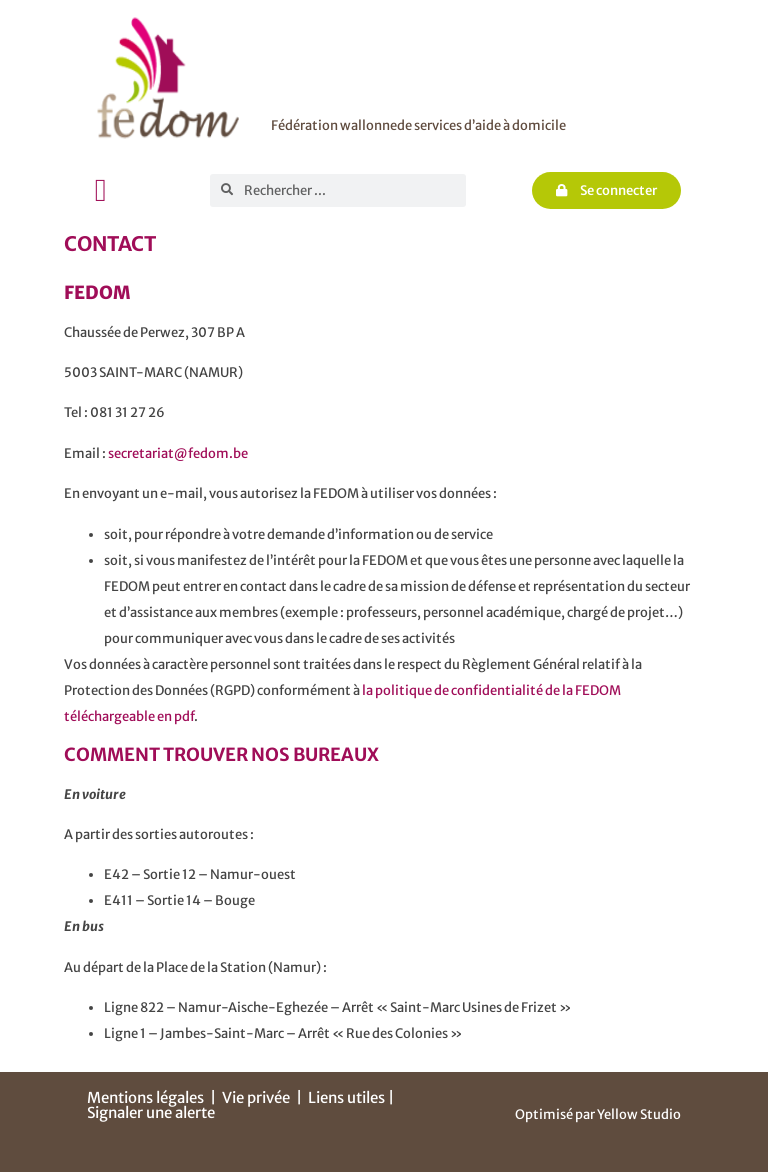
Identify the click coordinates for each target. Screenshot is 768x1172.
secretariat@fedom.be (178, 453)
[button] (101, 190)
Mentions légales (145, 1097)
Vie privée (256, 1097)
